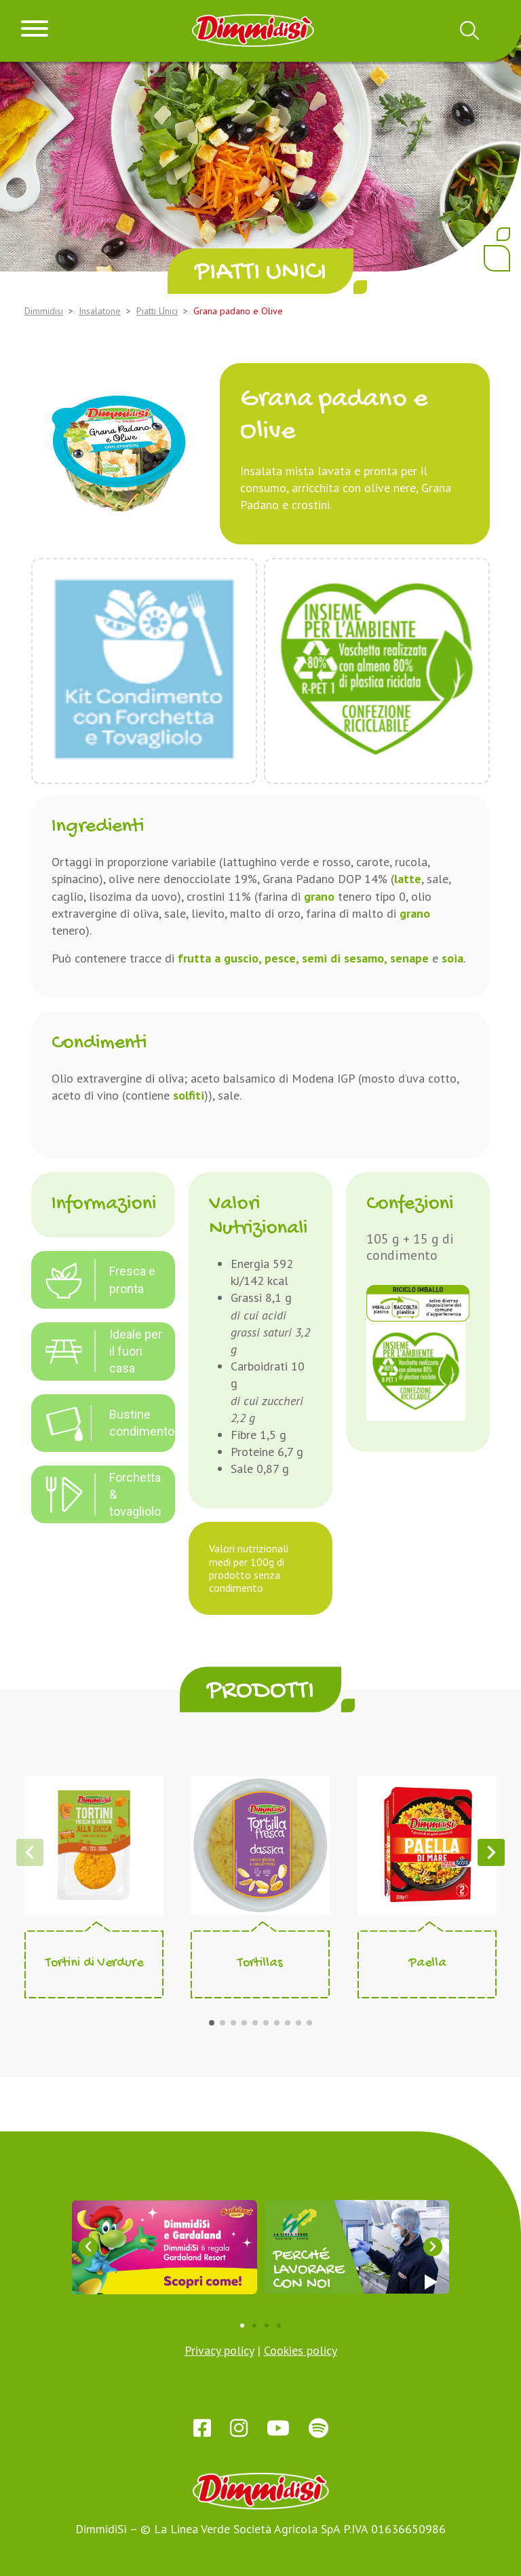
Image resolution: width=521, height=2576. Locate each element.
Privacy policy (219, 2350)
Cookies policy (300, 2350)
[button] (211, 2023)
